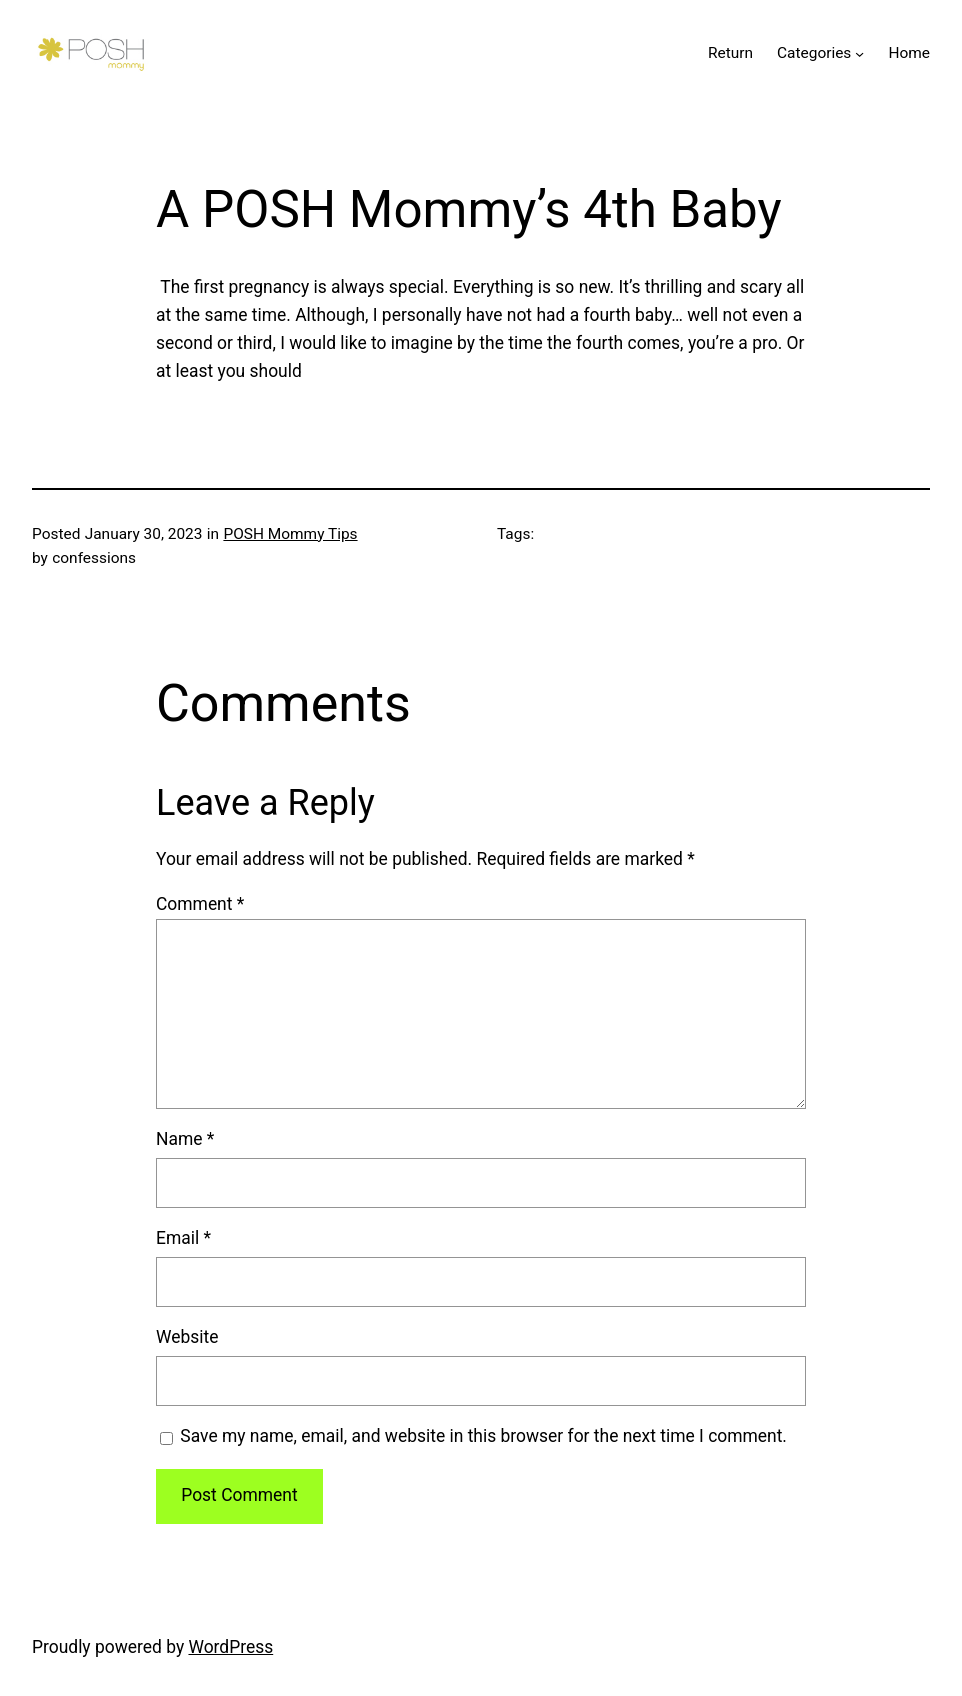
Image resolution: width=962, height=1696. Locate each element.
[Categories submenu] (859, 53)
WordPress (230, 1647)
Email (183, 1238)
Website (187, 1337)
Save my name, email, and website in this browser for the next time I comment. (483, 1436)
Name (185, 1139)
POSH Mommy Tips (290, 534)
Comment (200, 904)
